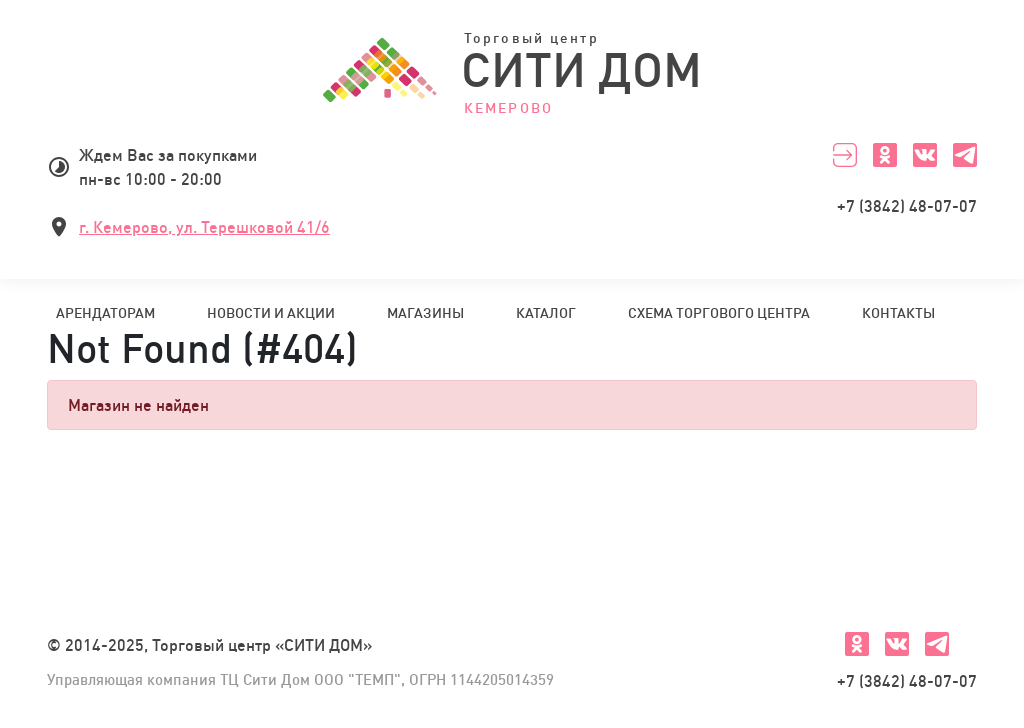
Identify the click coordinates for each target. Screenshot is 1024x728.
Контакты (898, 313)
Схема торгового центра (719, 313)
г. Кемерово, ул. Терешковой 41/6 (204, 227)
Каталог (546, 313)
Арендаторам (105, 313)
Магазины (425, 313)
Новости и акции (271, 313)
